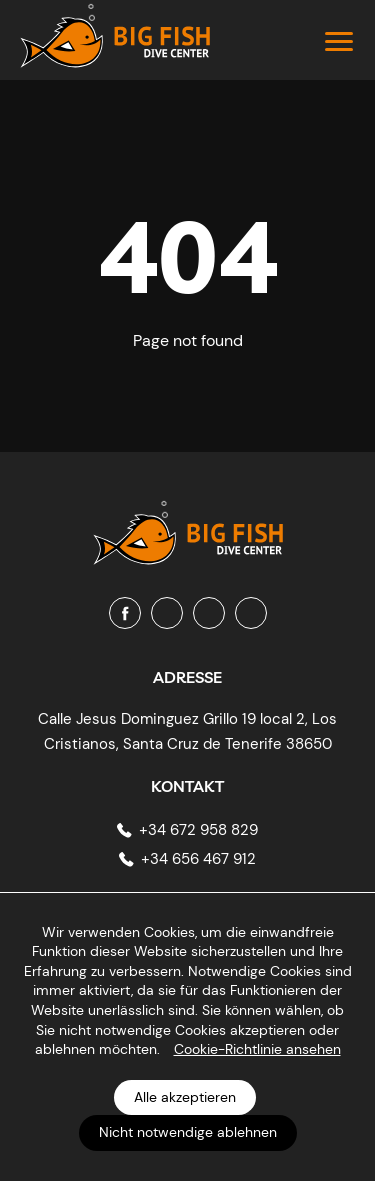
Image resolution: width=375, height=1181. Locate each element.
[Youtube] (209, 613)
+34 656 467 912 (198, 859)
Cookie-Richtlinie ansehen (257, 1049)
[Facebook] (125, 613)
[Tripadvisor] (251, 613)
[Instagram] (167, 613)
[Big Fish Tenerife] (188, 524)
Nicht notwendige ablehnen (188, 1132)
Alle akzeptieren (185, 1097)
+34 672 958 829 (198, 830)
